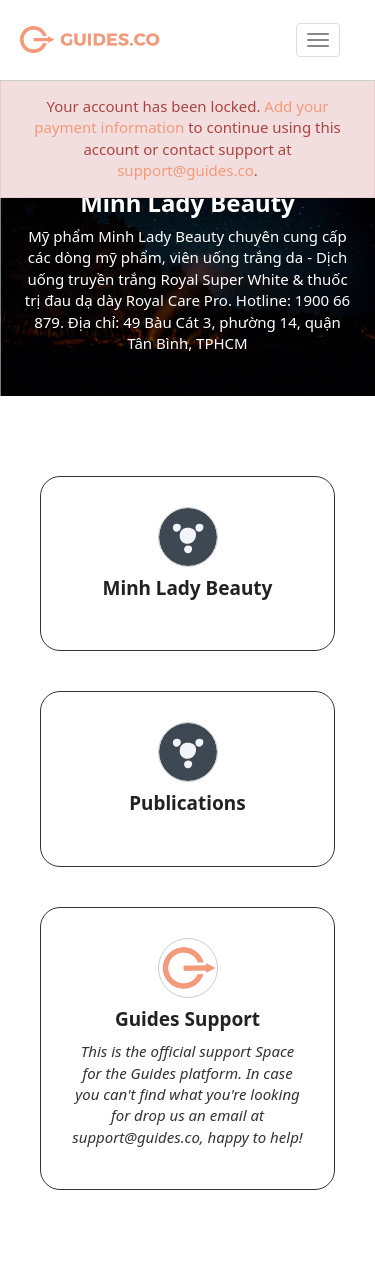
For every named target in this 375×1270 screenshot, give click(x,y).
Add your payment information (181, 116)
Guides (64, 40)
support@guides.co (185, 170)
